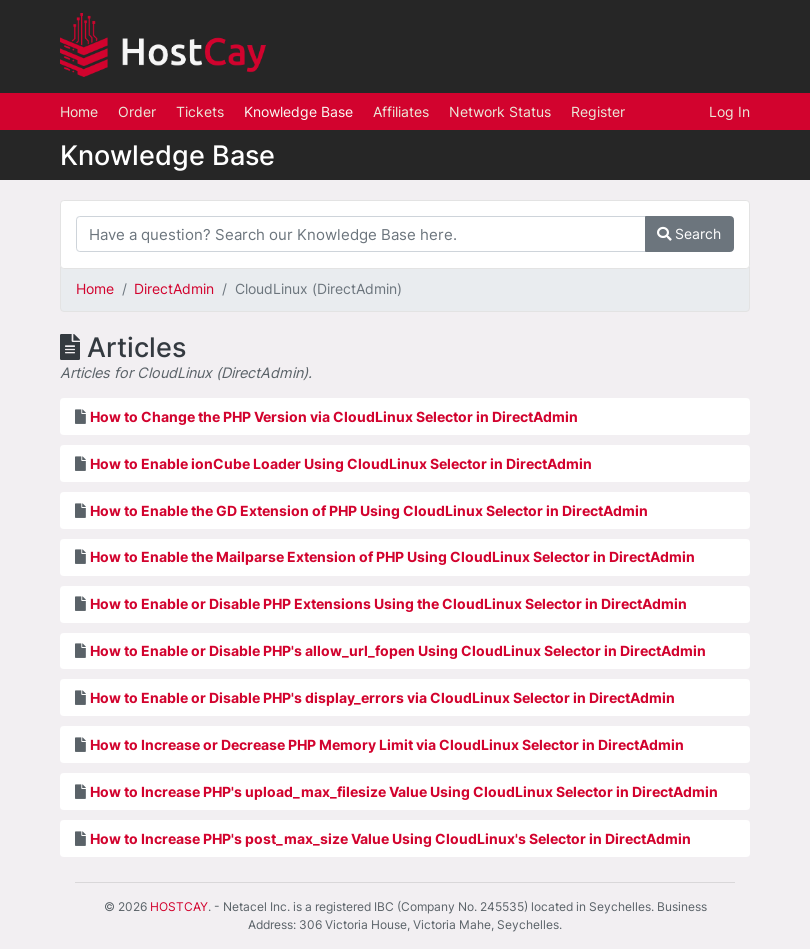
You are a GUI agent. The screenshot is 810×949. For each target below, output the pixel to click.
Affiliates (401, 111)
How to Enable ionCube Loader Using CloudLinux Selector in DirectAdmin (341, 463)
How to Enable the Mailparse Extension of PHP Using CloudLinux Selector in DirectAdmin (392, 556)
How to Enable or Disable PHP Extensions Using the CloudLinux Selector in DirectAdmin (388, 603)
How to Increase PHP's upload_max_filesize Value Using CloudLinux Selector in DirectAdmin (404, 791)
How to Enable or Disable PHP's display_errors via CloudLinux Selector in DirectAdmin (382, 697)
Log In (729, 111)
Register (598, 111)
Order (137, 111)
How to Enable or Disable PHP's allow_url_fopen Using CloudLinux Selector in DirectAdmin (398, 650)
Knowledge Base (298, 111)
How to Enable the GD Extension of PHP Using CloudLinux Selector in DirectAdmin (369, 510)
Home (79, 111)
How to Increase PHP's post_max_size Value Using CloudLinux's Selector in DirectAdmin (390, 838)
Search (689, 233)
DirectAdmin (174, 288)
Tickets (200, 111)
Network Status (500, 111)
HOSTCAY (179, 906)
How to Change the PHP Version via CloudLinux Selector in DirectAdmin (334, 416)
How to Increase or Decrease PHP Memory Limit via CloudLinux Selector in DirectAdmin (387, 744)
